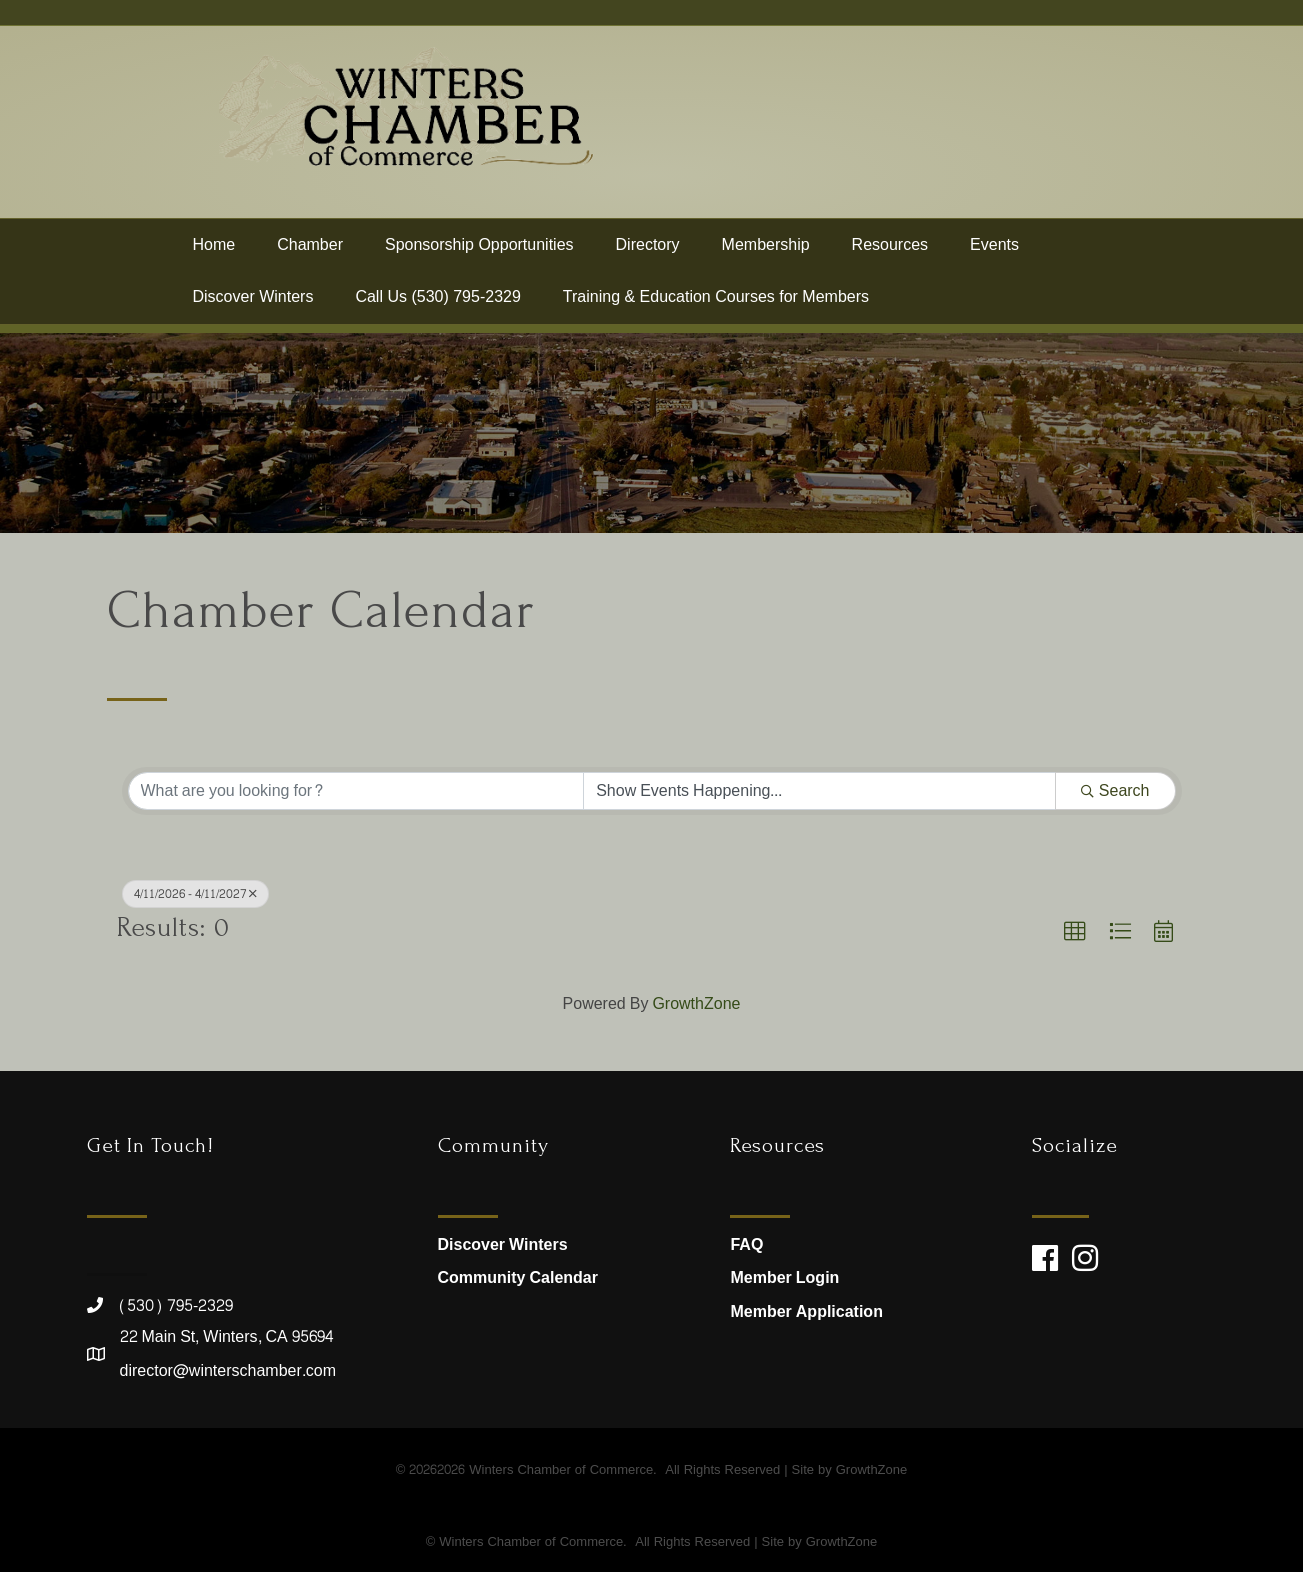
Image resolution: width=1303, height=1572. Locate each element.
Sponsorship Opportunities (479, 252)
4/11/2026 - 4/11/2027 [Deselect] (195, 894)
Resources (890, 252)
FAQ (746, 1244)
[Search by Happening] (819, 791)
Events (994, 252)
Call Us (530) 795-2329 (437, 305)
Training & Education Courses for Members (716, 305)
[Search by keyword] (356, 791)
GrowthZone (696, 1003)
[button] (1075, 932)
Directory (648, 252)
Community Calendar (518, 1277)
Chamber (310, 252)
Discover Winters (253, 305)
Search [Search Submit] (1115, 790)
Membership (766, 252)
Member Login (784, 1277)
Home (214, 252)
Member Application (806, 1311)
